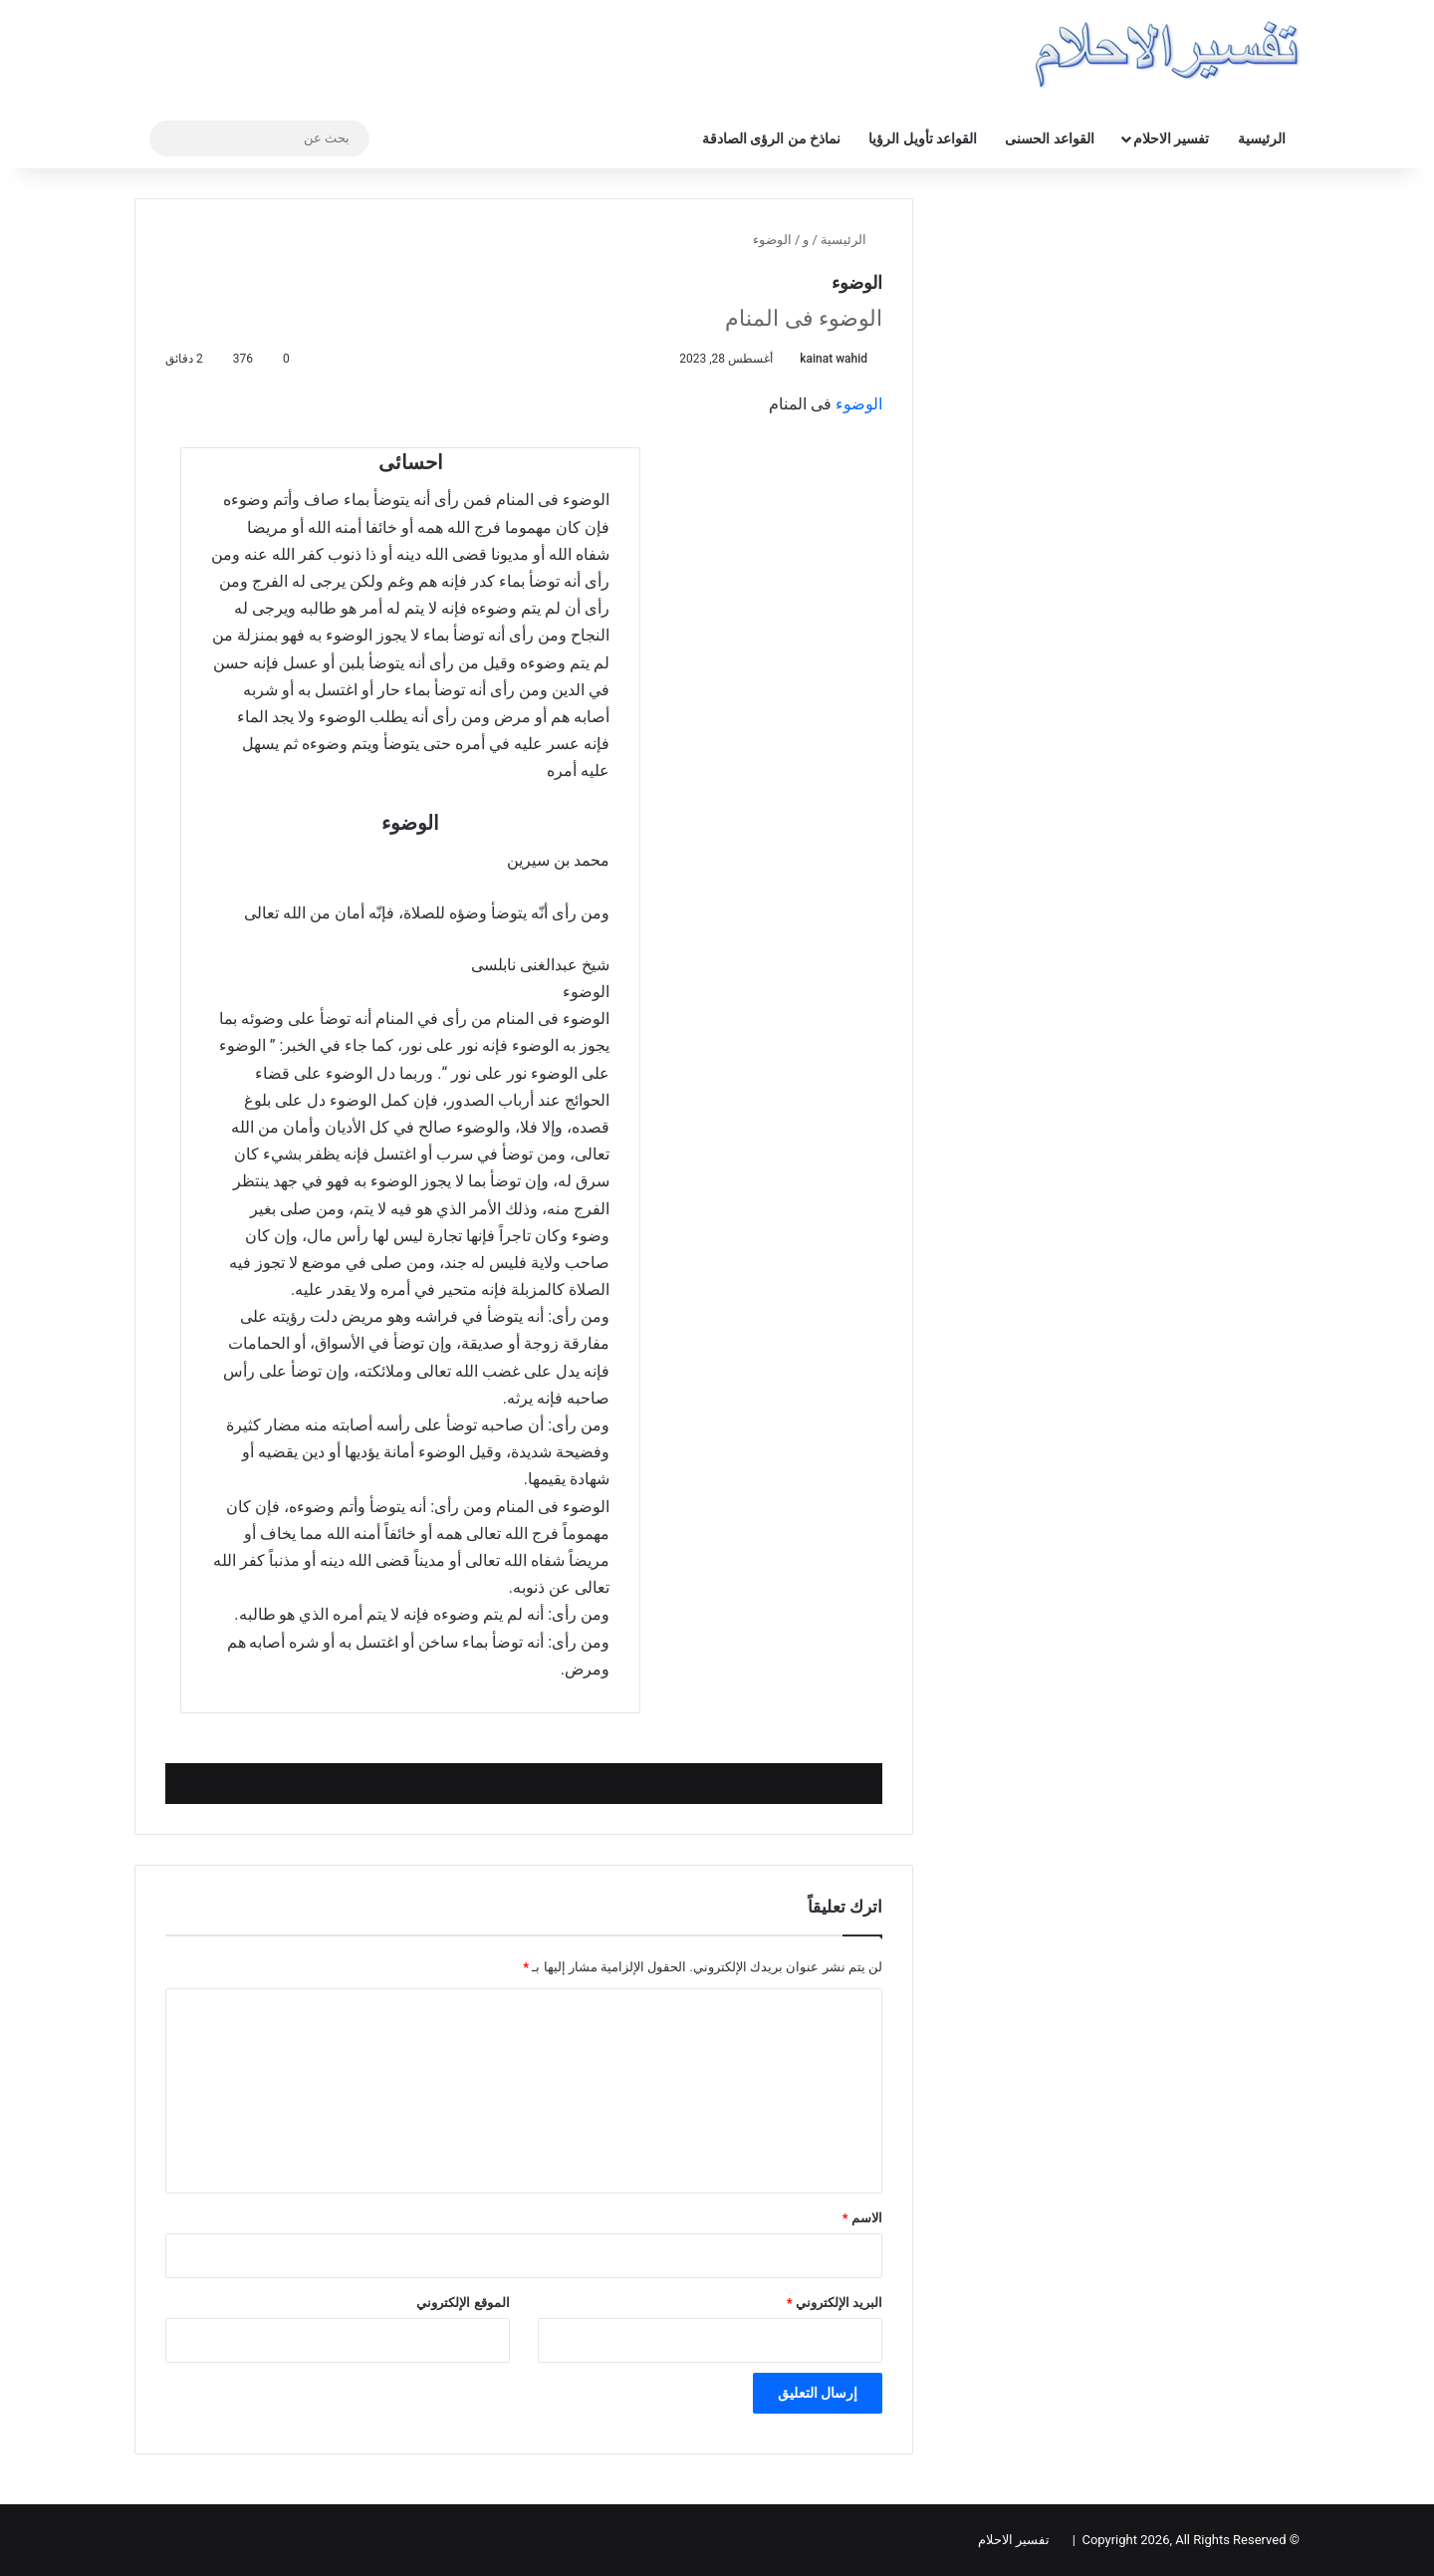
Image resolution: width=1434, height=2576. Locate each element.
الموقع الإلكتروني (462, 2302)
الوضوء (859, 403)
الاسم (862, 2217)
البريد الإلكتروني (834, 2302)
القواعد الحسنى (1049, 138)
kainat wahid (833, 359)
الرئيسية (1262, 138)
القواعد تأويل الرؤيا (922, 138)
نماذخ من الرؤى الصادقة (771, 138)
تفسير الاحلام (1171, 138)
